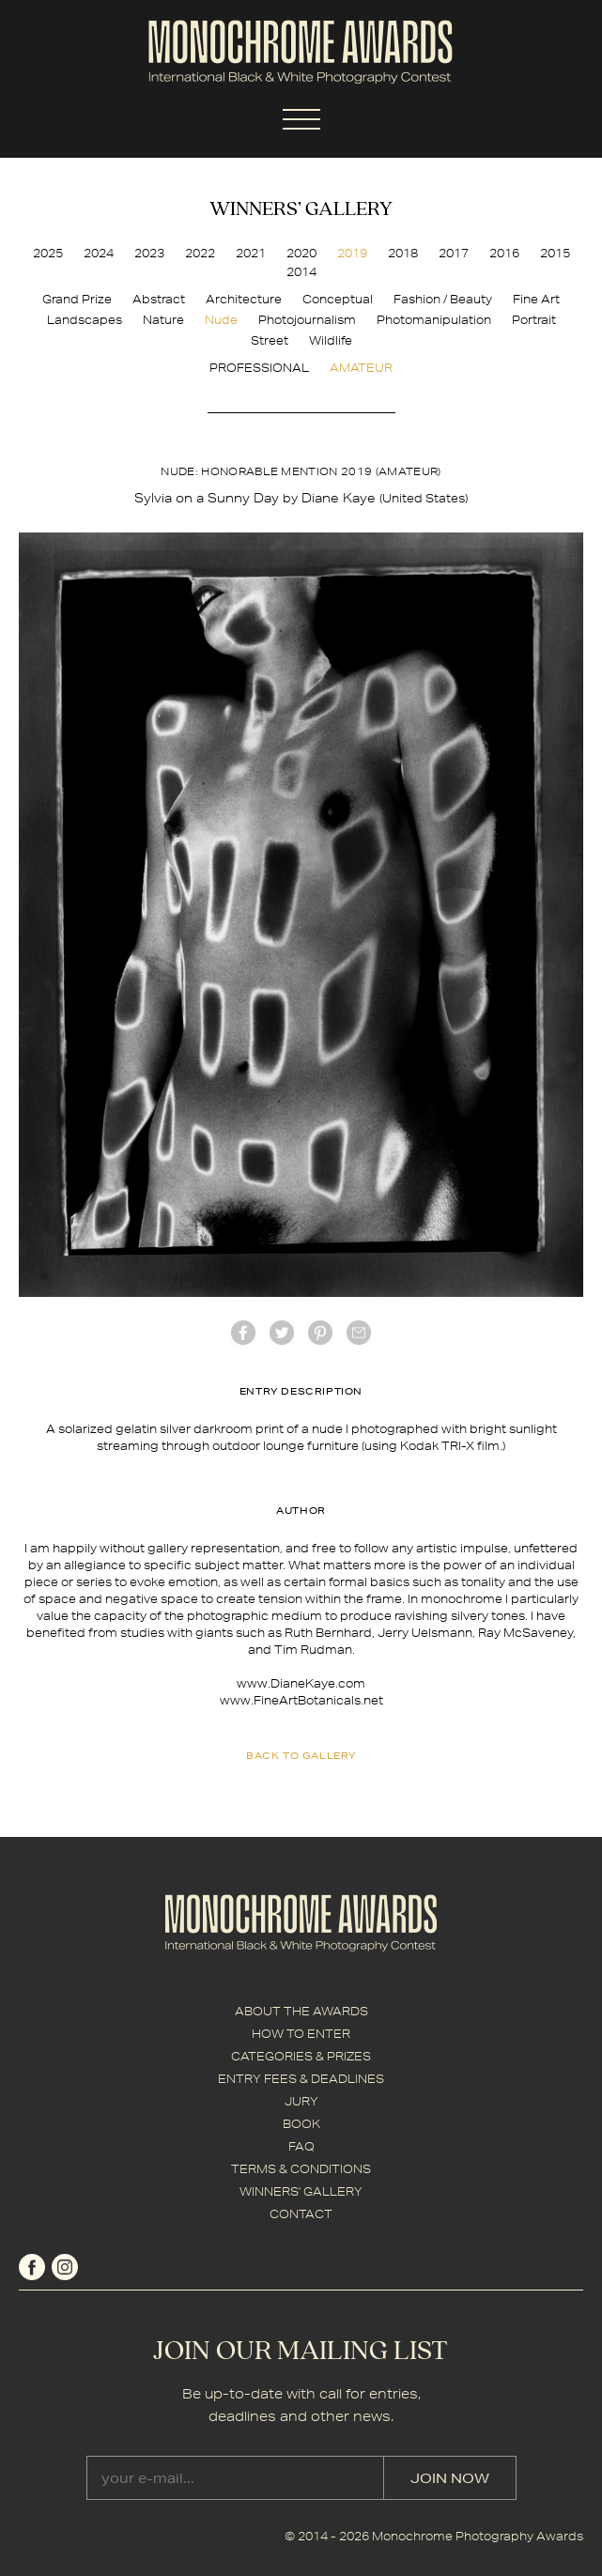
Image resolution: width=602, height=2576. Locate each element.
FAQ (301, 2146)
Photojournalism (307, 320)
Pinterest (320, 1332)
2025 (48, 253)
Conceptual (337, 299)
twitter (282, 1332)
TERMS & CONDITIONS (301, 2169)
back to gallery (301, 1755)
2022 (200, 253)
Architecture (244, 299)
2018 (403, 253)
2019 (352, 253)
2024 (99, 253)
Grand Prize (77, 299)
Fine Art (536, 299)
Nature (163, 320)
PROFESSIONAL (259, 368)
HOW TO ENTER (301, 2034)
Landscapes (84, 320)
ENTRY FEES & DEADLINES (301, 2079)
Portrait (534, 320)
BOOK (301, 2124)
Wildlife (330, 340)
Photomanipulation (434, 320)
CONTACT (301, 2214)
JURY (301, 2101)
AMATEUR (361, 368)
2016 (504, 253)
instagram (65, 2267)
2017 (454, 253)
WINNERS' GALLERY (301, 2191)
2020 (301, 253)
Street (269, 340)
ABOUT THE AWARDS (301, 2011)
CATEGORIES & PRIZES (301, 2056)
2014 (301, 272)
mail (359, 1332)
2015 (555, 253)
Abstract (158, 299)
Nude (221, 320)
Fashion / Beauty (443, 299)
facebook (243, 1332)
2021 (251, 253)
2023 (149, 253)
